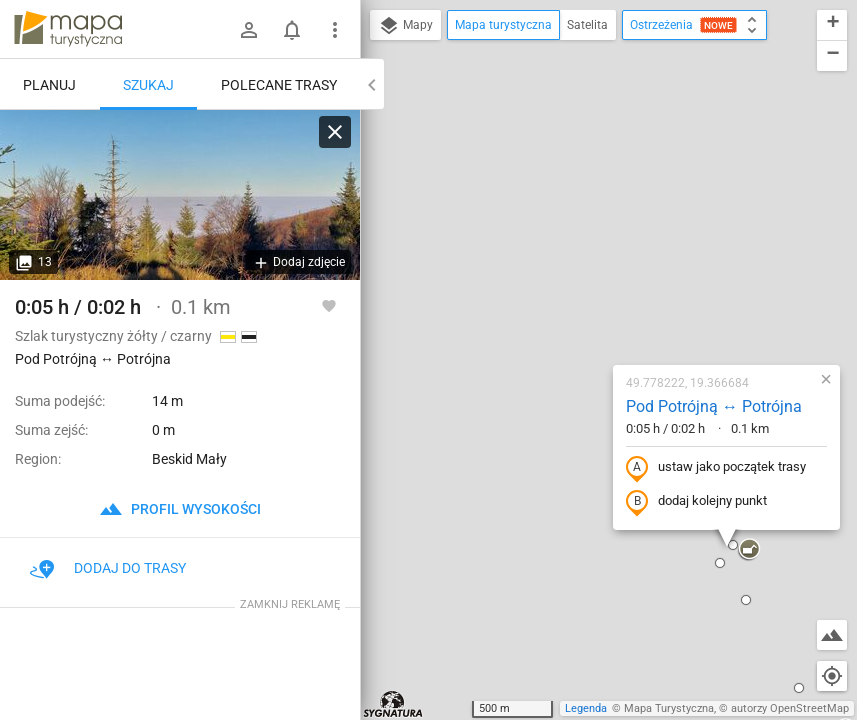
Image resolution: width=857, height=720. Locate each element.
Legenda (586, 708)
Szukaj (148, 85)
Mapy (405, 26)
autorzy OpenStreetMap (790, 708)
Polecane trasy (279, 85)
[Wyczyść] (335, 132)
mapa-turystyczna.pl (68, 29)
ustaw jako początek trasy (597, 273)
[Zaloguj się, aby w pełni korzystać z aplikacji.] (329, 305)
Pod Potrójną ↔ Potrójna (595, 211)
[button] (431, 644)
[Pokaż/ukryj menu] (335, 30)
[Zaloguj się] (249, 30)
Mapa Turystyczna (669, 708)
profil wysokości (180, 509)
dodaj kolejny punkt (577, 307)
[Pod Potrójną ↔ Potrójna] (180, 195)
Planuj (49, 85)
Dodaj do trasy (108, 568)
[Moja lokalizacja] (832, 676)
